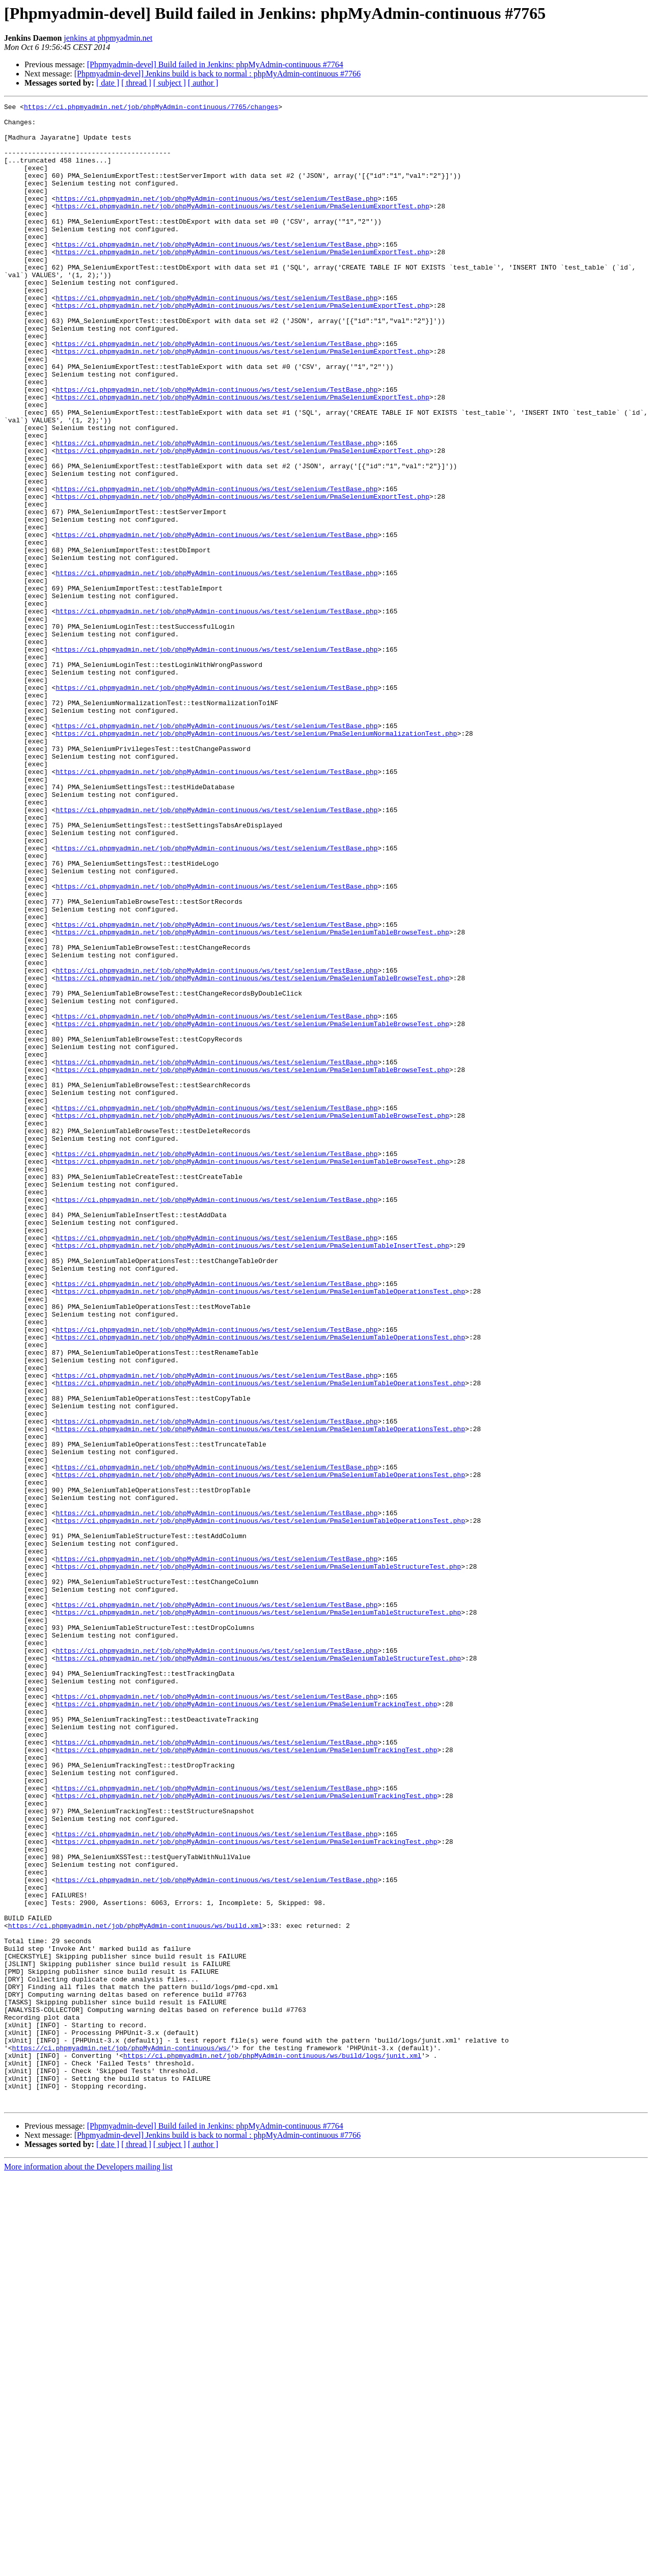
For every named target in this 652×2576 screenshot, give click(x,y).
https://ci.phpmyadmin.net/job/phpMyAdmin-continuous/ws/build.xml (135, 2290)
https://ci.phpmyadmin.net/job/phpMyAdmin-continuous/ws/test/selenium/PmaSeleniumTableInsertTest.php (252, 1474)
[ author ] (203, 82)
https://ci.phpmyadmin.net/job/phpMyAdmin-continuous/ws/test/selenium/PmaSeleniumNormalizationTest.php (256, 860)
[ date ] (107, 82)
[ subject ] (169, 82)
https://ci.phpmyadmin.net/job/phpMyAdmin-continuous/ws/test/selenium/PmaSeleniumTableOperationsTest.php (260, 1529)
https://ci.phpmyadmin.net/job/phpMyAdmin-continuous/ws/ (121, 2437)
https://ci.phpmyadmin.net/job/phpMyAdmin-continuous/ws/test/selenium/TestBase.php (216, 218)
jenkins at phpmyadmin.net (108, 38)
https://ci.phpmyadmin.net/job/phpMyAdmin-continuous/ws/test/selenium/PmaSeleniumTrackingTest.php (246, 2024)
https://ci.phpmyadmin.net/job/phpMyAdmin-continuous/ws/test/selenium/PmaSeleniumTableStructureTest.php (258, 1859)
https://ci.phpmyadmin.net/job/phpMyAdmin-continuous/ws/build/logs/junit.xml (272, 2446)
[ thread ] (136, 82)
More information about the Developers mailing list (88, 2567)
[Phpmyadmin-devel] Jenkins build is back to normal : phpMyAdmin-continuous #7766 (217, 73)
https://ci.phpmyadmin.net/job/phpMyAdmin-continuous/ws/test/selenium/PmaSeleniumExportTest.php (242, 227)
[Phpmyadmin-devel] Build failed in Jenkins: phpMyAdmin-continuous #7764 (215, 64)
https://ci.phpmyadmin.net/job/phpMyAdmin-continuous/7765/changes (151, 108)
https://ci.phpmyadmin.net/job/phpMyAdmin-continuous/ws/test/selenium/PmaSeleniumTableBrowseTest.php (252, 1098)
